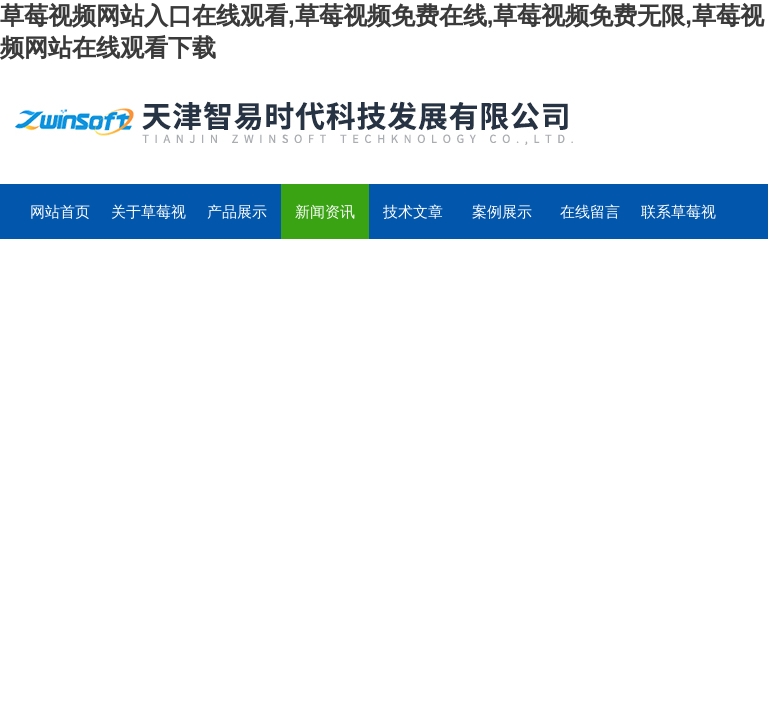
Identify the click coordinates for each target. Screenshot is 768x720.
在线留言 (590, 211)
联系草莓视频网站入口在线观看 (678, 221)
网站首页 (60, 211)
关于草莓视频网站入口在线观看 (148, 221)
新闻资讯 (325, 211)
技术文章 (413, 211)
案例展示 (502, 211)
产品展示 (237, 211)
